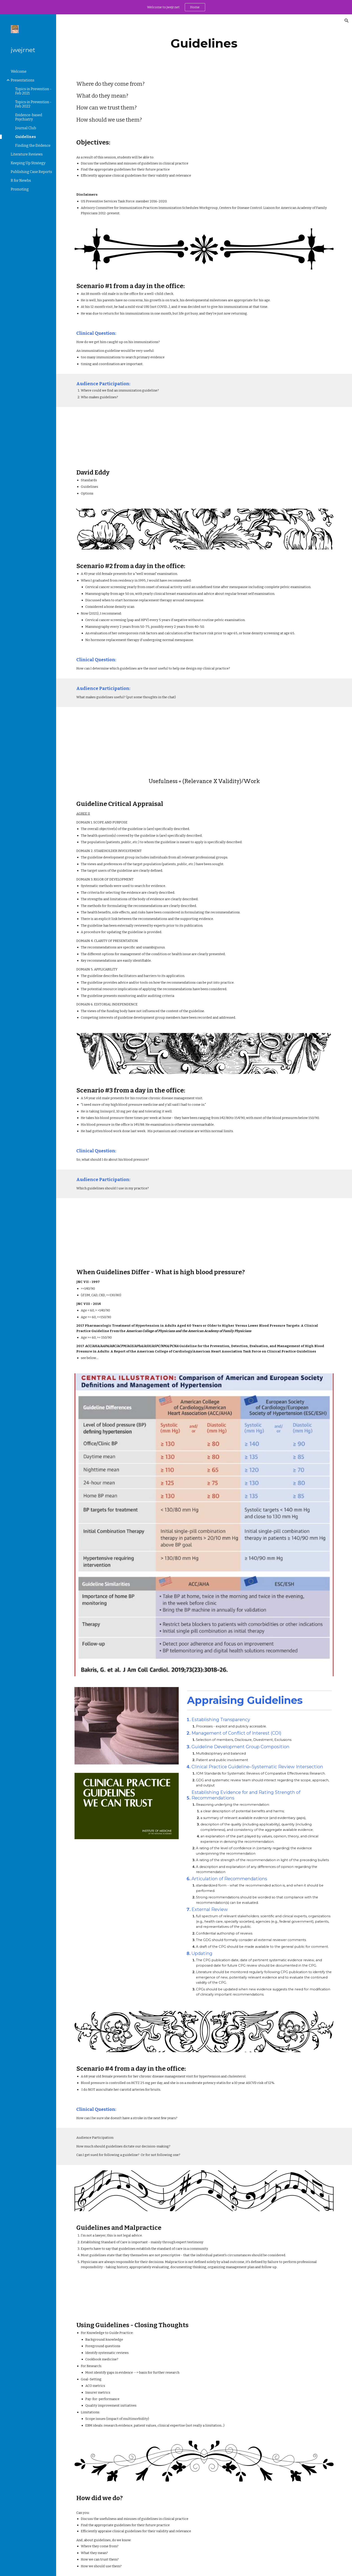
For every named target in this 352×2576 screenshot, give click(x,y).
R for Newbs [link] (21, 180)
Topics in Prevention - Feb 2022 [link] (33, 104)
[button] (346, 20)
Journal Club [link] (25, 128)
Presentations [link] (22, 80)
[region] (176, 7)
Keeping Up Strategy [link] (28, 163)
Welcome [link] (18, 71)
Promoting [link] (20, 189)
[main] (204, 43)
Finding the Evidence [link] (33, 145)
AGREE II (83, 814)
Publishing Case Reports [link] (31, 172)
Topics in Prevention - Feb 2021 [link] (33, 91)
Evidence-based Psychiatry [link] (28, 117)
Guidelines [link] (25, 137)
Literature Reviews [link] (27, 154)
